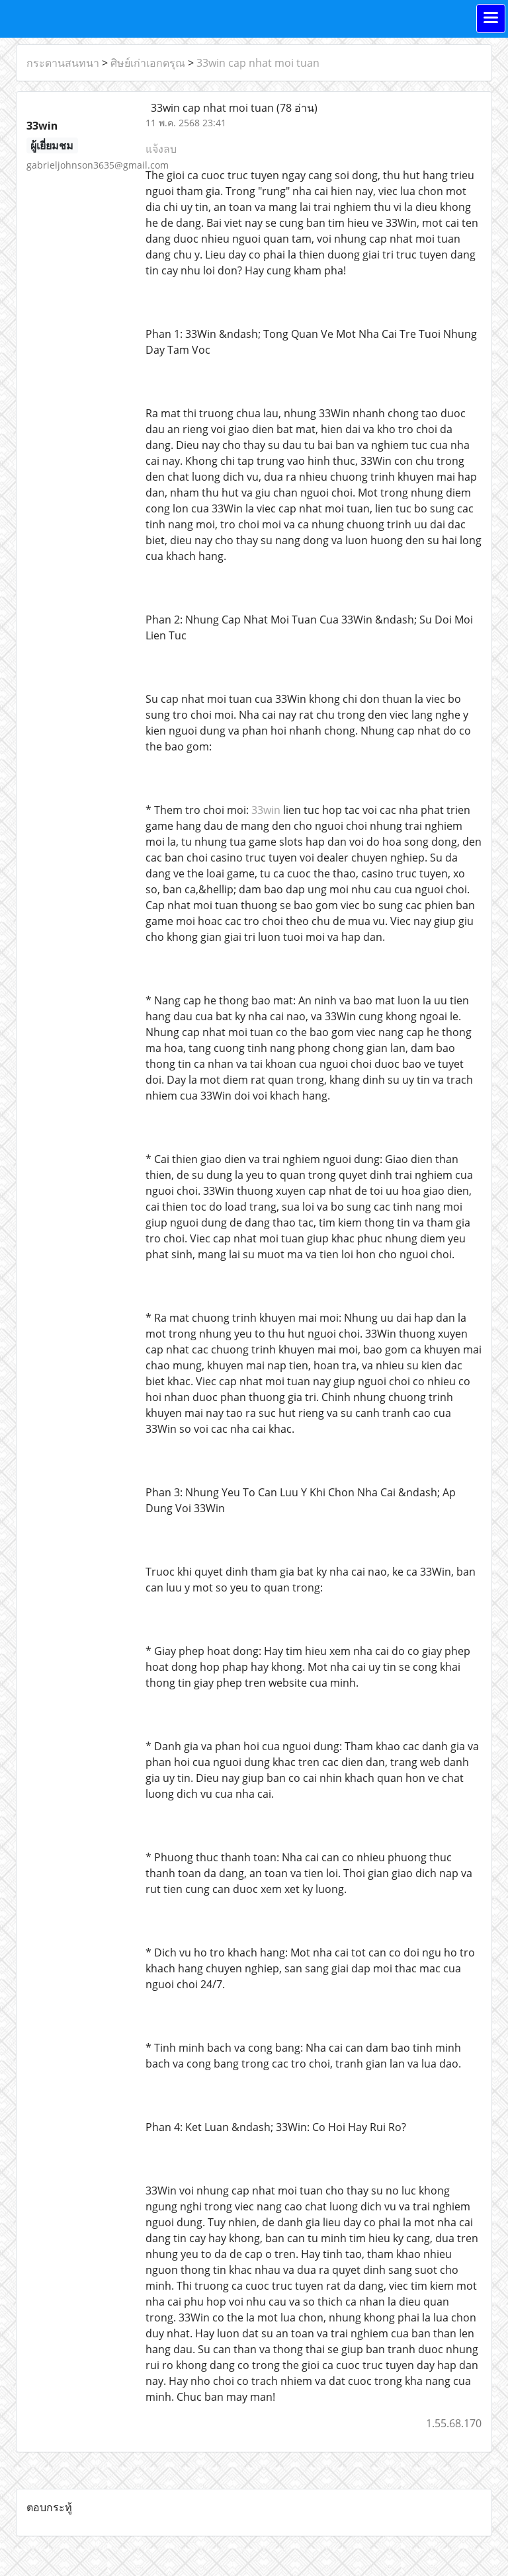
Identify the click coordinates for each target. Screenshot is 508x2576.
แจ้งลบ (161, 148)
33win (265, 810)
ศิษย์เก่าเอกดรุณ (147, 63)
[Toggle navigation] (490, 18)
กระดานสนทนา (62, 63)
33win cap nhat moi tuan (257, 63)
